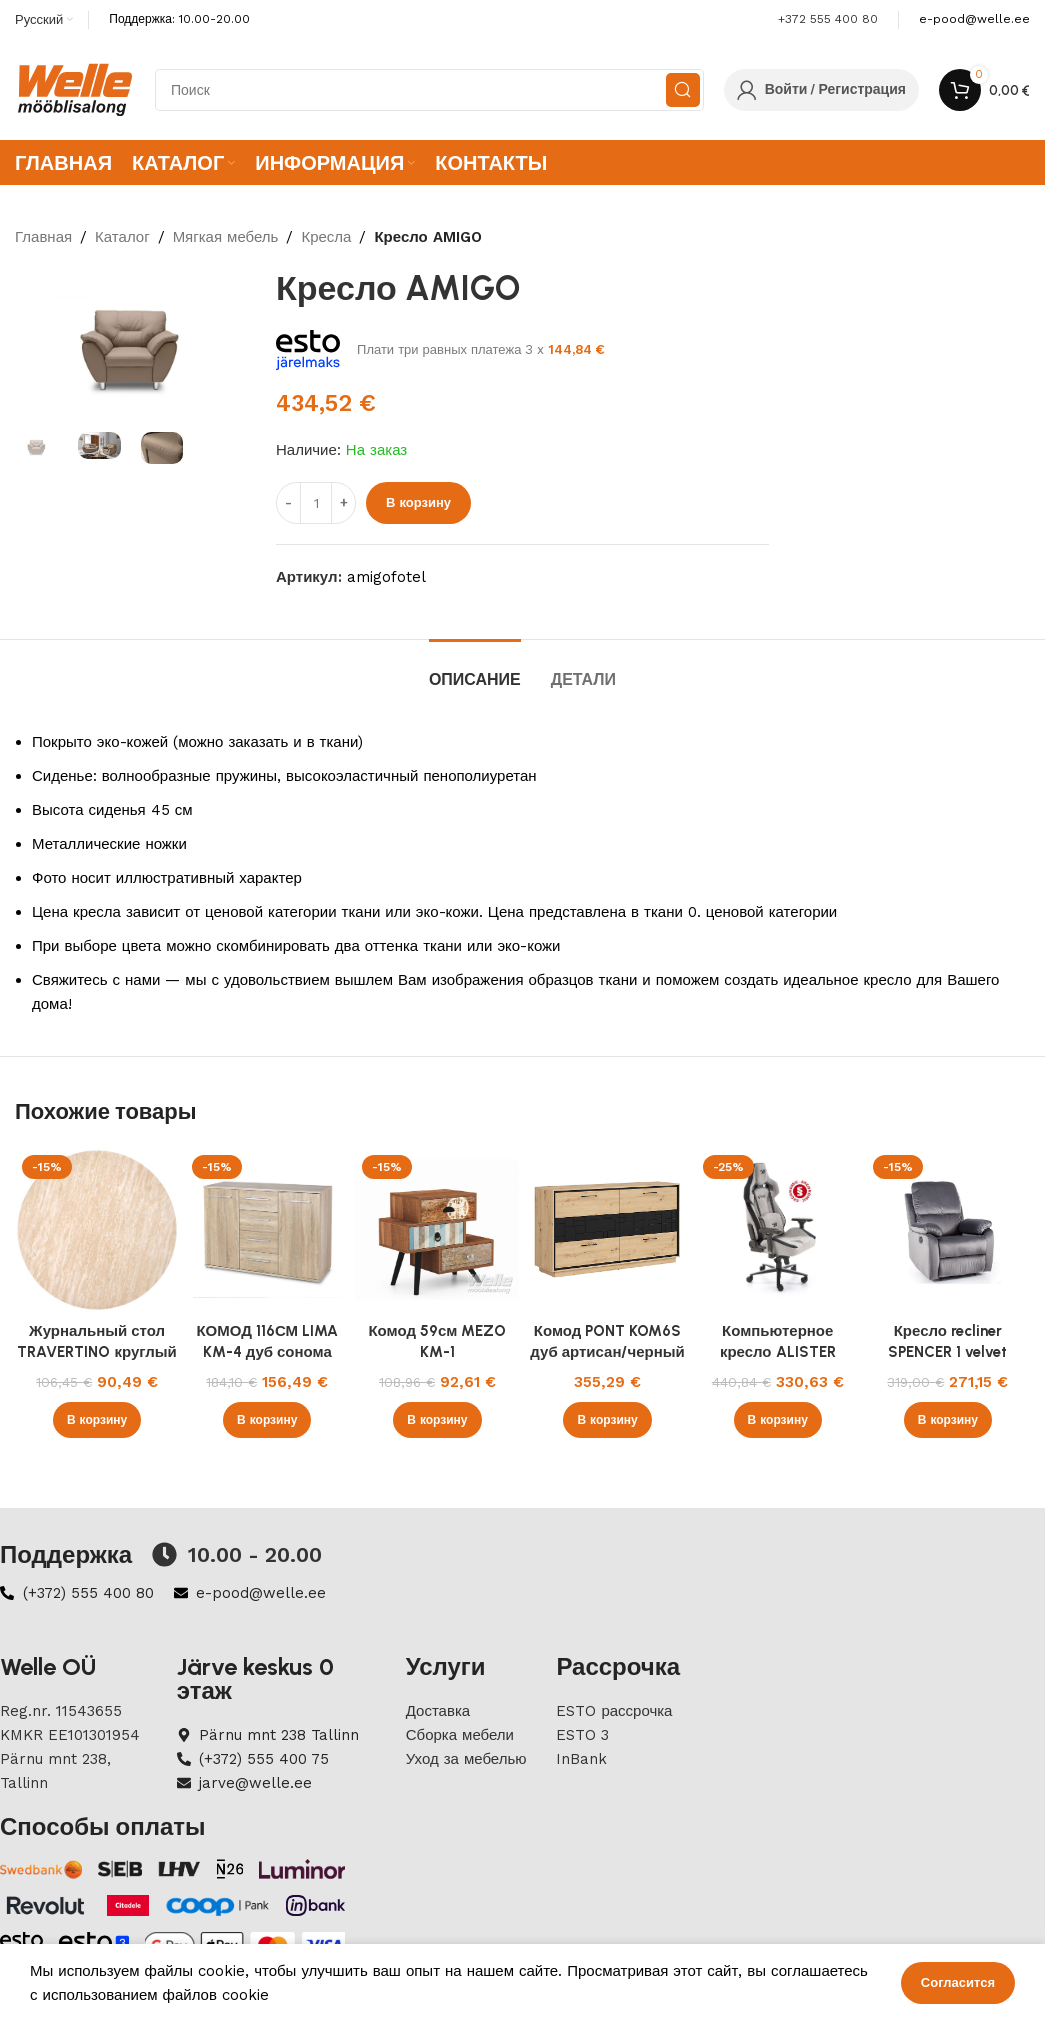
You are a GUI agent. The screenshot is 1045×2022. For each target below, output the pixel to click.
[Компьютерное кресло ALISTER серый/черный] (778, 1230)
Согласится (958, 1982)
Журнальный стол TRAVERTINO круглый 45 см (96, 1352)
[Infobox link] (974, 19)
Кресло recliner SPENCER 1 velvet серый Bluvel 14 (947, 1352)
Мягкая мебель (226, 237)
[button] (97, 1420)
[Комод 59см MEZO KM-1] (437, 1230)
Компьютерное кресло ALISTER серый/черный (778, 1352)
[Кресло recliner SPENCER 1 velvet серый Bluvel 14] (948, 1230)
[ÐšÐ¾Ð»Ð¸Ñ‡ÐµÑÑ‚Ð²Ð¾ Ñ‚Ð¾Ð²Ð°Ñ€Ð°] (316, 503)
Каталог (122, 237)
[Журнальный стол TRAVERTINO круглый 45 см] (97, 1230)
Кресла (326, 237)
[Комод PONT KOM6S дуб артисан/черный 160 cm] (607, 1230)
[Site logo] (75, 89)
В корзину (418, 502)
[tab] (475, 669)
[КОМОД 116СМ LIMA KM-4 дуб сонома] (267, 1230)
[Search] (429, 90)
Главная (43, 237)
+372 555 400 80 (828, 19)
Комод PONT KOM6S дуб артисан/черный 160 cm (607, 1352)
